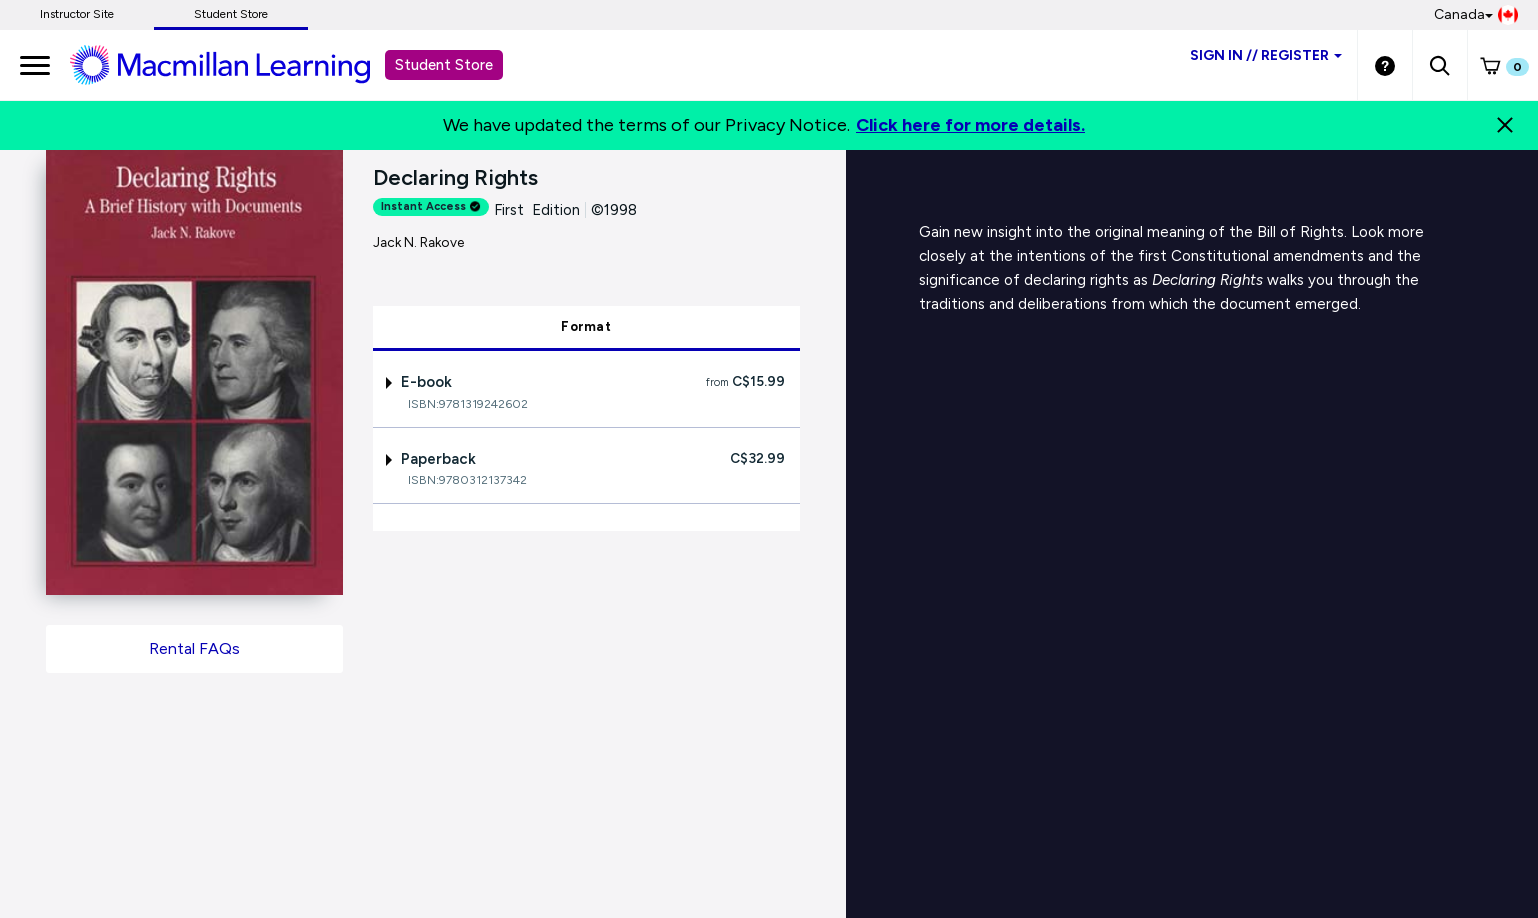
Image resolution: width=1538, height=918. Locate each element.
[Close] (1505, 125)
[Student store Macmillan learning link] (235, 64)
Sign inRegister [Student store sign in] (1266, 55)
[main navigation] (35, 65)
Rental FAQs (194, 648)
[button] (1439, 65)
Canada (1476, 15)
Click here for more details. (970, 125)
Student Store (231, 14)
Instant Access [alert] (431, 206)
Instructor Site (77, 14)
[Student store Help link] (1385, 65)
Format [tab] (586, 326)
